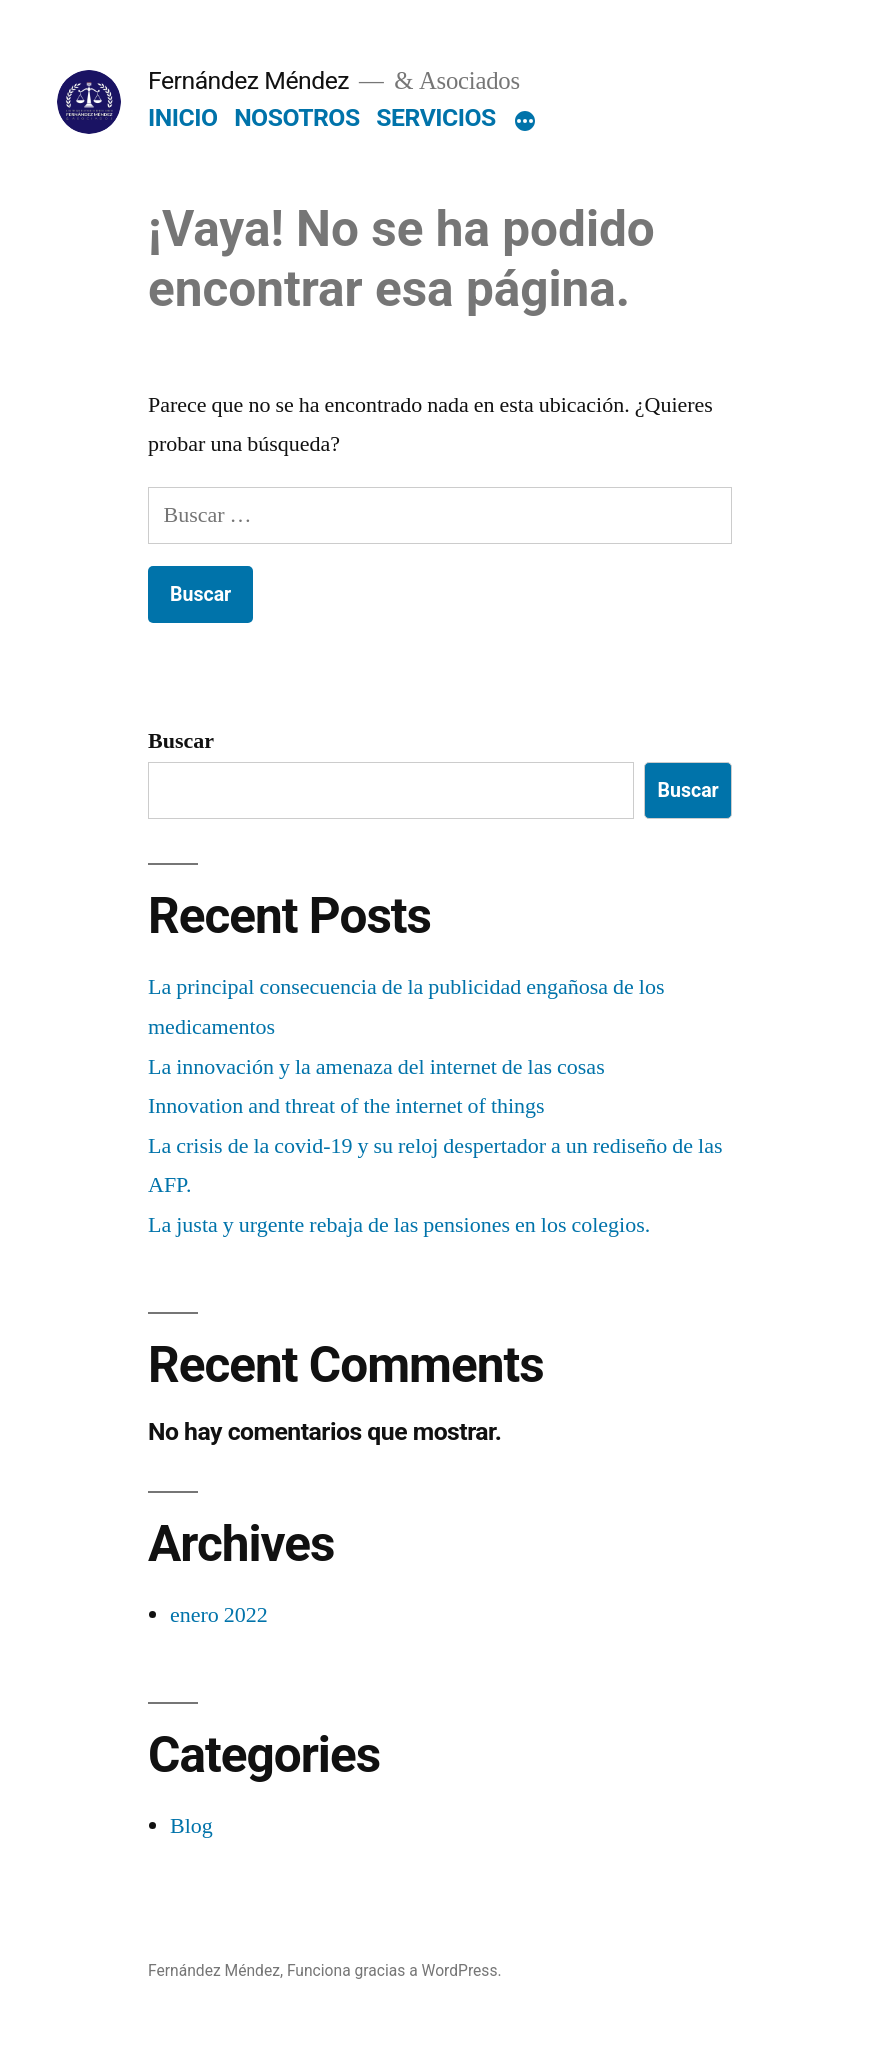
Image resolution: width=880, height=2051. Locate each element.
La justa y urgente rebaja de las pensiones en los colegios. (399, 1225)
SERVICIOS (435, 117)
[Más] (525, 122)
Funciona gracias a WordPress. (394, 1970)
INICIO (182, 117)
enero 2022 (219, 1615)
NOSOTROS (297, 117)
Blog (191, 1826)
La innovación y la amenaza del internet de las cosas (376, 1067)
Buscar (181, 741)
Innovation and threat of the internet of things (346, 1106)
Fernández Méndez (248, 80)
